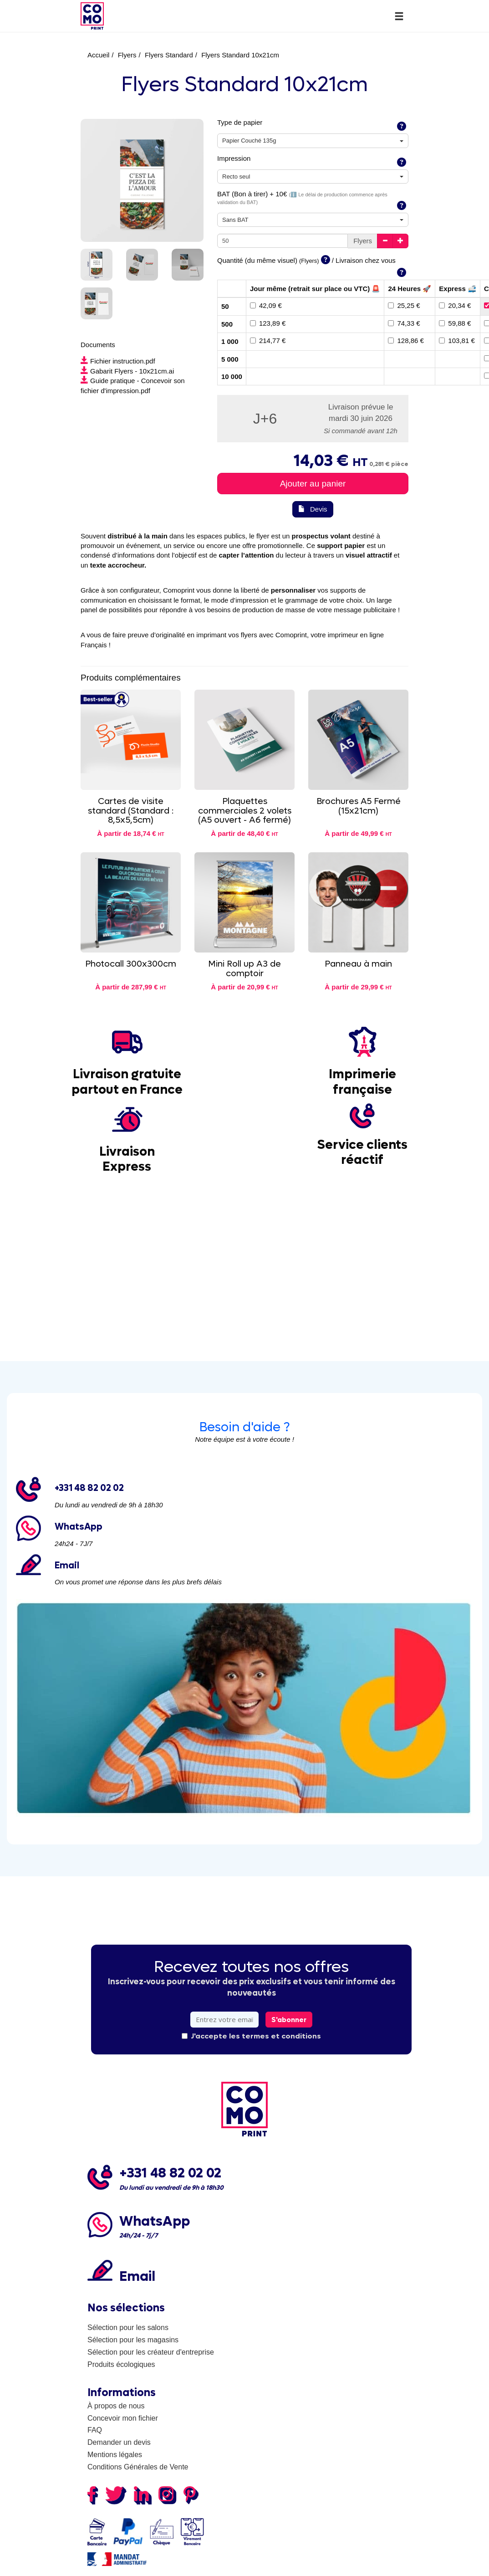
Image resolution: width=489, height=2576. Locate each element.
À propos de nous (115, 2406)
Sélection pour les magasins (132, 2340)
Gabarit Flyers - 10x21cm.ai (127, 371)
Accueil (98, 55)
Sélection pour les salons (127, 2327)
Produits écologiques (121, 2364)
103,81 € (456, 340)
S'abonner (288, 2019)
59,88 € (455, 323)
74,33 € (404, 323)
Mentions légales (114, 2454)
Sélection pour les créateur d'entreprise (150, 2352)
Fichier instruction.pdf (118, 361)
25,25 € (404, 305)
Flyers (127, 55)
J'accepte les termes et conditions (251, 2036)
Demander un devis (119, 2442)
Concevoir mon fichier (122, 2418)
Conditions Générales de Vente (137, 2467)
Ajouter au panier (313, 483)
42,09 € (266, 305)
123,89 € (267, 323)
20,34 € (455, 305)
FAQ (94, 2430)
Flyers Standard (169, 55)
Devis (312, 509)
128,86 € (405, 340)
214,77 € (267, 340)
